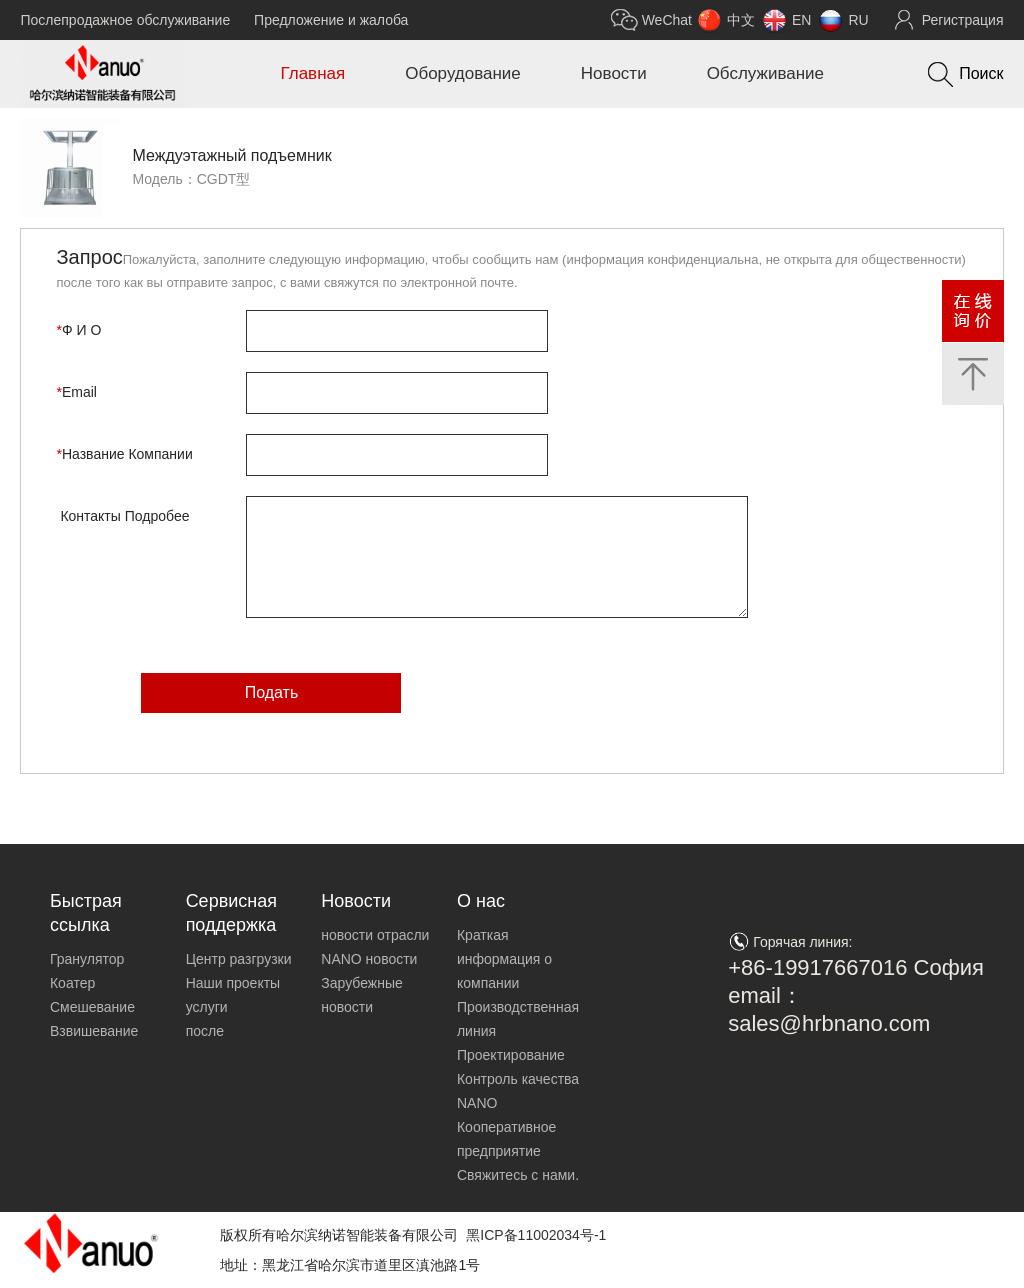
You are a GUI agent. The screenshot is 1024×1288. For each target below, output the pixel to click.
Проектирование (511, 1055)
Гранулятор (87, 959)
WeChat (667, 20)
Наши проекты (233, 983)
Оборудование (463, 73)
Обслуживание (765, 73)
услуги (207, 1007)
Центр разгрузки (239, 959)
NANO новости (369, 959)
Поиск (981, 73)
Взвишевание (94, 1031)
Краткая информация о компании (504, 959)
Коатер (72, 983)
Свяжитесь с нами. (518, 1175)
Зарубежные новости (361, 995)
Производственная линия (518, 1019)
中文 (741, 20)
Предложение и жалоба (331, 20)
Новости (614, 73)
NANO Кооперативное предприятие (506, 1127)
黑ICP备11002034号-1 (536, 1235)
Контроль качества (518, 1079)
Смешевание (92, 1007)
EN (801, 20)
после (205, 1031)
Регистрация (963, 20)
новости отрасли (375, 935)
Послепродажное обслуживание (125, 20)
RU (858, 20)
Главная (312, 73)
